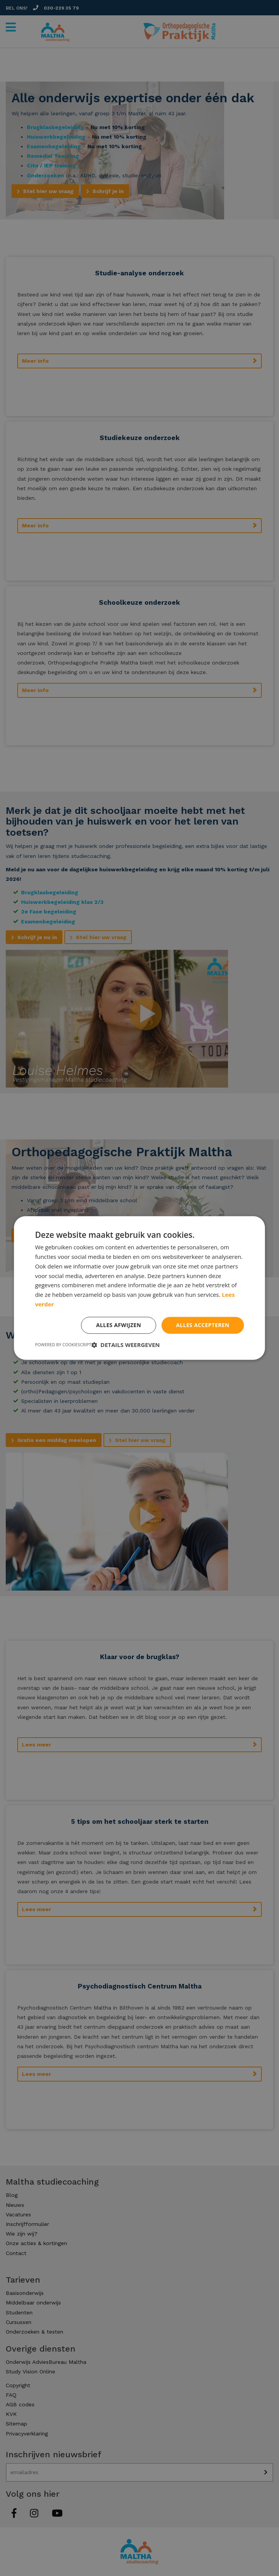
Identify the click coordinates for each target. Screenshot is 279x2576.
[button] (125, 1345)
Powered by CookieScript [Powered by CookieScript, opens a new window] (63, 1345)
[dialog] (139, 1288)
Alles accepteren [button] (203, 1325)
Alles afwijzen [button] (118, 1325)
